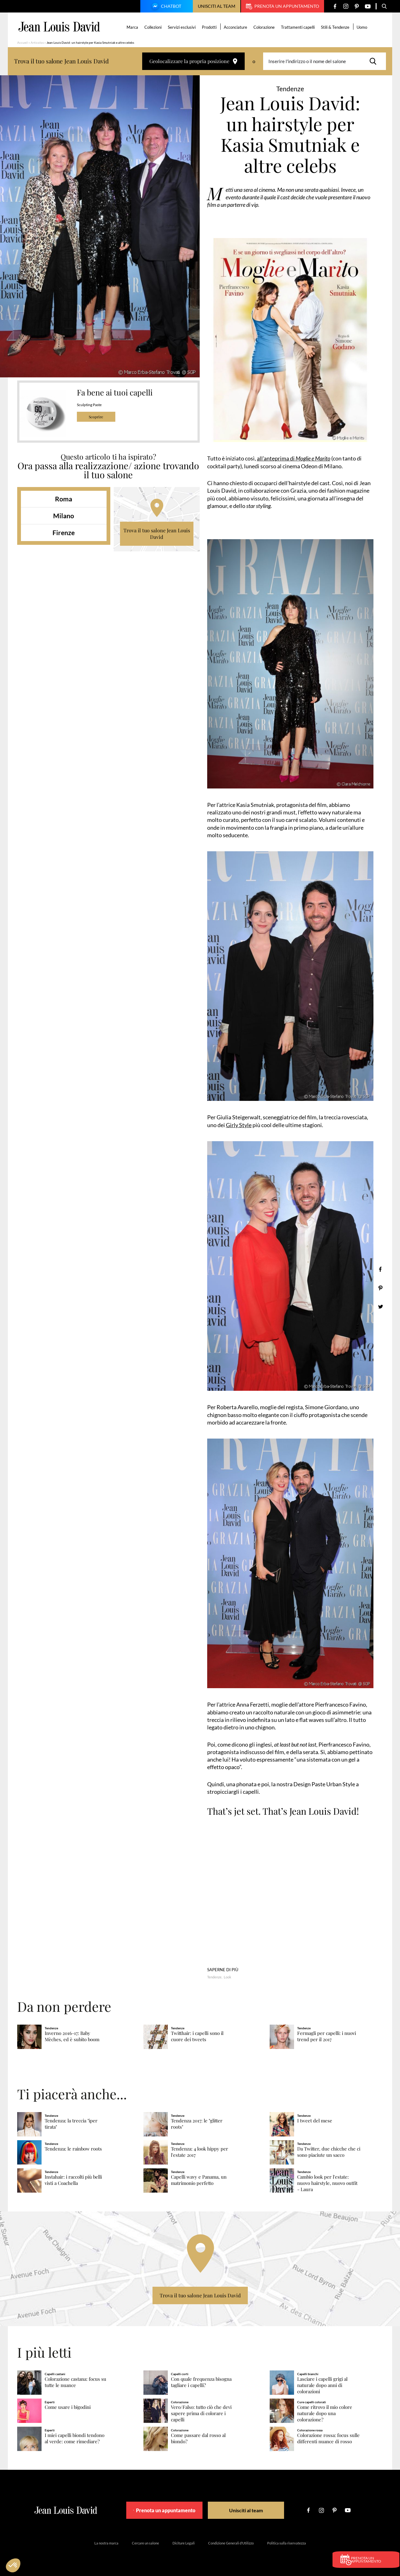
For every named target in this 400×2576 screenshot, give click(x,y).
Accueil (22, 42)
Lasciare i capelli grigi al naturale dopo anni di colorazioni (322, 2385)
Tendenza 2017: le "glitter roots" (196, 2123)
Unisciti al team (216, 6)
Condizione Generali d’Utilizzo (231, 2543)
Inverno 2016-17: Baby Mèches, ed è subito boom (72, 2036)
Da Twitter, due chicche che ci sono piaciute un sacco (328, 2152)
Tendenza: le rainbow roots (73, 2148)
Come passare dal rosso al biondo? (198, 2438)
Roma (63, 499)
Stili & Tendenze (336, 27)
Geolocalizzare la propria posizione (193, 61)
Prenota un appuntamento (282, 6)
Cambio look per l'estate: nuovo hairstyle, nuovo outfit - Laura (327, 2183)
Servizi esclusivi (183, 27)
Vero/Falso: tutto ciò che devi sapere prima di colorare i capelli (201, 2413)
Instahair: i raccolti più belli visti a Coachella (73, 2180)
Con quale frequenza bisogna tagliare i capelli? (201, 2382)
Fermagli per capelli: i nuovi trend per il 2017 (326, 2036)
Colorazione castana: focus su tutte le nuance (75, 2382)
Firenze (63, 532)
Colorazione (265, 27)
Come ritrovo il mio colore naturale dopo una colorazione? (324, 2413)
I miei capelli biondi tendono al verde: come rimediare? (74, 2438)
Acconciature (236, 27)
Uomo (363, 27)
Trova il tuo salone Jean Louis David (156, 533)
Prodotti (210, 27)
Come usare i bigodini (68, 2407)
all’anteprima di (293, 458)
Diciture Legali (183, 2543)
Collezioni (153, 27)
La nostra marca (106, 2543)
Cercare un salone (145, 2543)
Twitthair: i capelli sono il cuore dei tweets (197, 2036)
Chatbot (165, 7)
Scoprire (96, 416)
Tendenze (214, 1977)
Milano (63, 516)
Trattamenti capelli (299, 27)
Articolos (37, 42)
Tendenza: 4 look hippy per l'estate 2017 (199, 2152)
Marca (133, 27)
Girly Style (239, 1124)
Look (227, 1977)
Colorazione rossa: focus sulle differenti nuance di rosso (328, 2438)
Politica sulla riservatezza (286, 2543)
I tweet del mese (314, 2120)
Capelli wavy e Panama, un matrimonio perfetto (199, 2180)
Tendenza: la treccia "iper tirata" (71, 2123)
